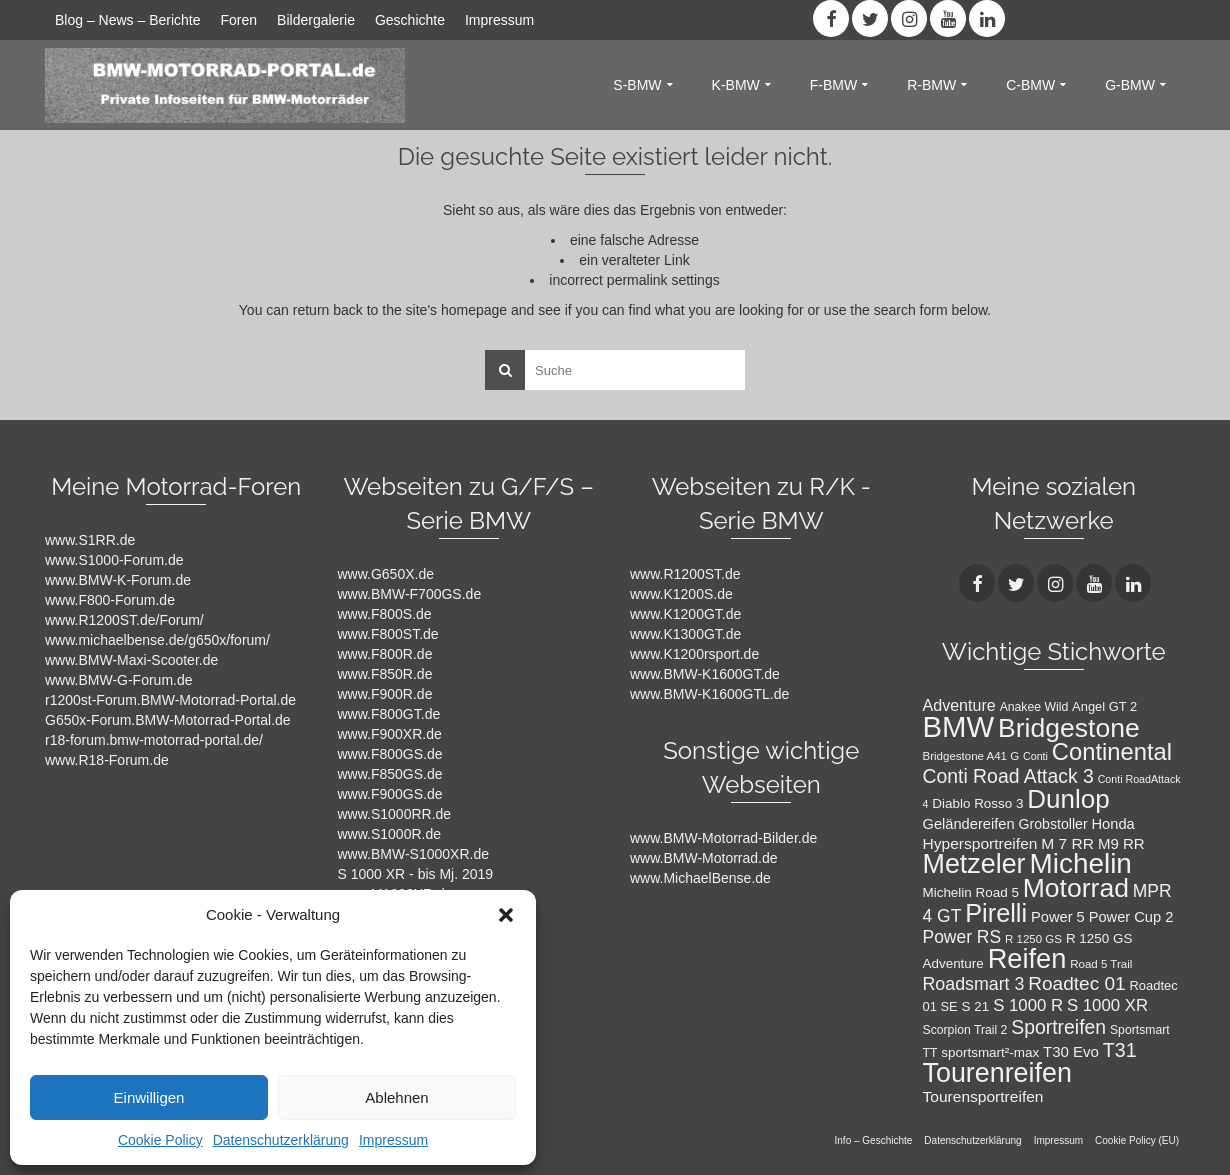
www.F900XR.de (390, 734)
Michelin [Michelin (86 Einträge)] (1080, 863)
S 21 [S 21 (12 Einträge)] (976, 1006)
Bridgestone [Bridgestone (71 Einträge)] (1069, 728)
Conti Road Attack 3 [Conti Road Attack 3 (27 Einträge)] (1008, 776)
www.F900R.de (385, 694)
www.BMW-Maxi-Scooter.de (131, 660)
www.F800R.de (385, 654)
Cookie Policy (160, 1140)
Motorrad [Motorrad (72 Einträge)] (1076, 888)
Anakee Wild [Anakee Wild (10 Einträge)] (1034, 707)
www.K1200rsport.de (694, 654)
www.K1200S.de (681, 594)
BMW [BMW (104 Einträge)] (959, 726)
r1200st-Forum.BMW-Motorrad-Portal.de (170, 700)
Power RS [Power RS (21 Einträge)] (962, 937)
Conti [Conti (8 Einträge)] (1035, 756)
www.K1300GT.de (685, 634)
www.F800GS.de (390, 754)
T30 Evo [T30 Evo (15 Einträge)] (1071, 1051)
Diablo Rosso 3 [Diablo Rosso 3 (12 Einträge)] (977, 803)
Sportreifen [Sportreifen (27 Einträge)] (1058, 1027)
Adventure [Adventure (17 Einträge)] (959, 705)
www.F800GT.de (389, 714)
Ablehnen (396, 1097)
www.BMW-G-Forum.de (119, 680)
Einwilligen (149, 1097)
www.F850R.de (385, 674)
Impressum (393, 1140)
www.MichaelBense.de (700, 878)
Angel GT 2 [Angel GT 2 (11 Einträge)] (1104, 706)
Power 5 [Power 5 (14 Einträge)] (1058, 917)
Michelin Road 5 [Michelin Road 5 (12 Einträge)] (971, 892)
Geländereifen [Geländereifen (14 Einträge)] (969, 824)
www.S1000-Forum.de (114, 560)
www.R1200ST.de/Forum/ (124, 620)
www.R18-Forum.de (107, 760)
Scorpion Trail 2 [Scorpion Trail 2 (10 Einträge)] (965, 1030)
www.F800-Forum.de (110, 600)
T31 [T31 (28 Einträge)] (1120, 1050)
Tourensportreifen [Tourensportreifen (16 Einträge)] (983, 1096)
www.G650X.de (386, 574)
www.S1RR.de (90, 540)
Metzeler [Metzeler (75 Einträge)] (974, 864)
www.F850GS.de (390, 774)
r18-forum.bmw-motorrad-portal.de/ (154, 740)
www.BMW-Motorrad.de (704, 858)
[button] (506, 915)
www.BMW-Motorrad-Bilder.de (723, 838)
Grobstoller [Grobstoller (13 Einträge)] (1052, 824)
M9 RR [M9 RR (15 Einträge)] (1121, 843)
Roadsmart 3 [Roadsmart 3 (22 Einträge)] (974, 984)
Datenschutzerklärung (281, 1140)
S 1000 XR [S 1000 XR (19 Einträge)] (1107, 1005)
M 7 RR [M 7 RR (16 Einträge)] (1067, 843)
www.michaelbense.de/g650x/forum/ (157, 640)
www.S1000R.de (390, 834)
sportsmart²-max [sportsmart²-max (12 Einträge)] (990, 1052)
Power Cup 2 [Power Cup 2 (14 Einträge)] (1131, 917)
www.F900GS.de (390, 794)
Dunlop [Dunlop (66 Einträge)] (1068, 799)
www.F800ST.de (388, 634)
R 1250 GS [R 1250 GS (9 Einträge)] (1033, 939)
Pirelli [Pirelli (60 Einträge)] (996, 913)
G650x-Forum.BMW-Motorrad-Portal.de (168, 720)
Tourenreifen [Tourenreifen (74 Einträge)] (997, 1073)
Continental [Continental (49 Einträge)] (1112, 751)
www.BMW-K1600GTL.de (709, 694)
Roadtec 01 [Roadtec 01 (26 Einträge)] (1076, 983)
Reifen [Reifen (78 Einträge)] (1027, 958)
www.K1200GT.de (685, 614)
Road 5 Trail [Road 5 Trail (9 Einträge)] (1101, 964)
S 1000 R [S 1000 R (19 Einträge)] (1028, 1005)
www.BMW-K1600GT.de (705, 674)
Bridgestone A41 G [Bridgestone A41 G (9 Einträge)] (971, 756)
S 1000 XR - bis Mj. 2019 (416, 874)
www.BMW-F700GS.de (410, 594)
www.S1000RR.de (395, 814)
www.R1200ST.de (685, 574)
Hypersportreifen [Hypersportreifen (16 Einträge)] (980, 843)
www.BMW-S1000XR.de (413, 854)
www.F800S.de (385, 614)
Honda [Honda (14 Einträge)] (1113, 824)
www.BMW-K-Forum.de (118, 580)
